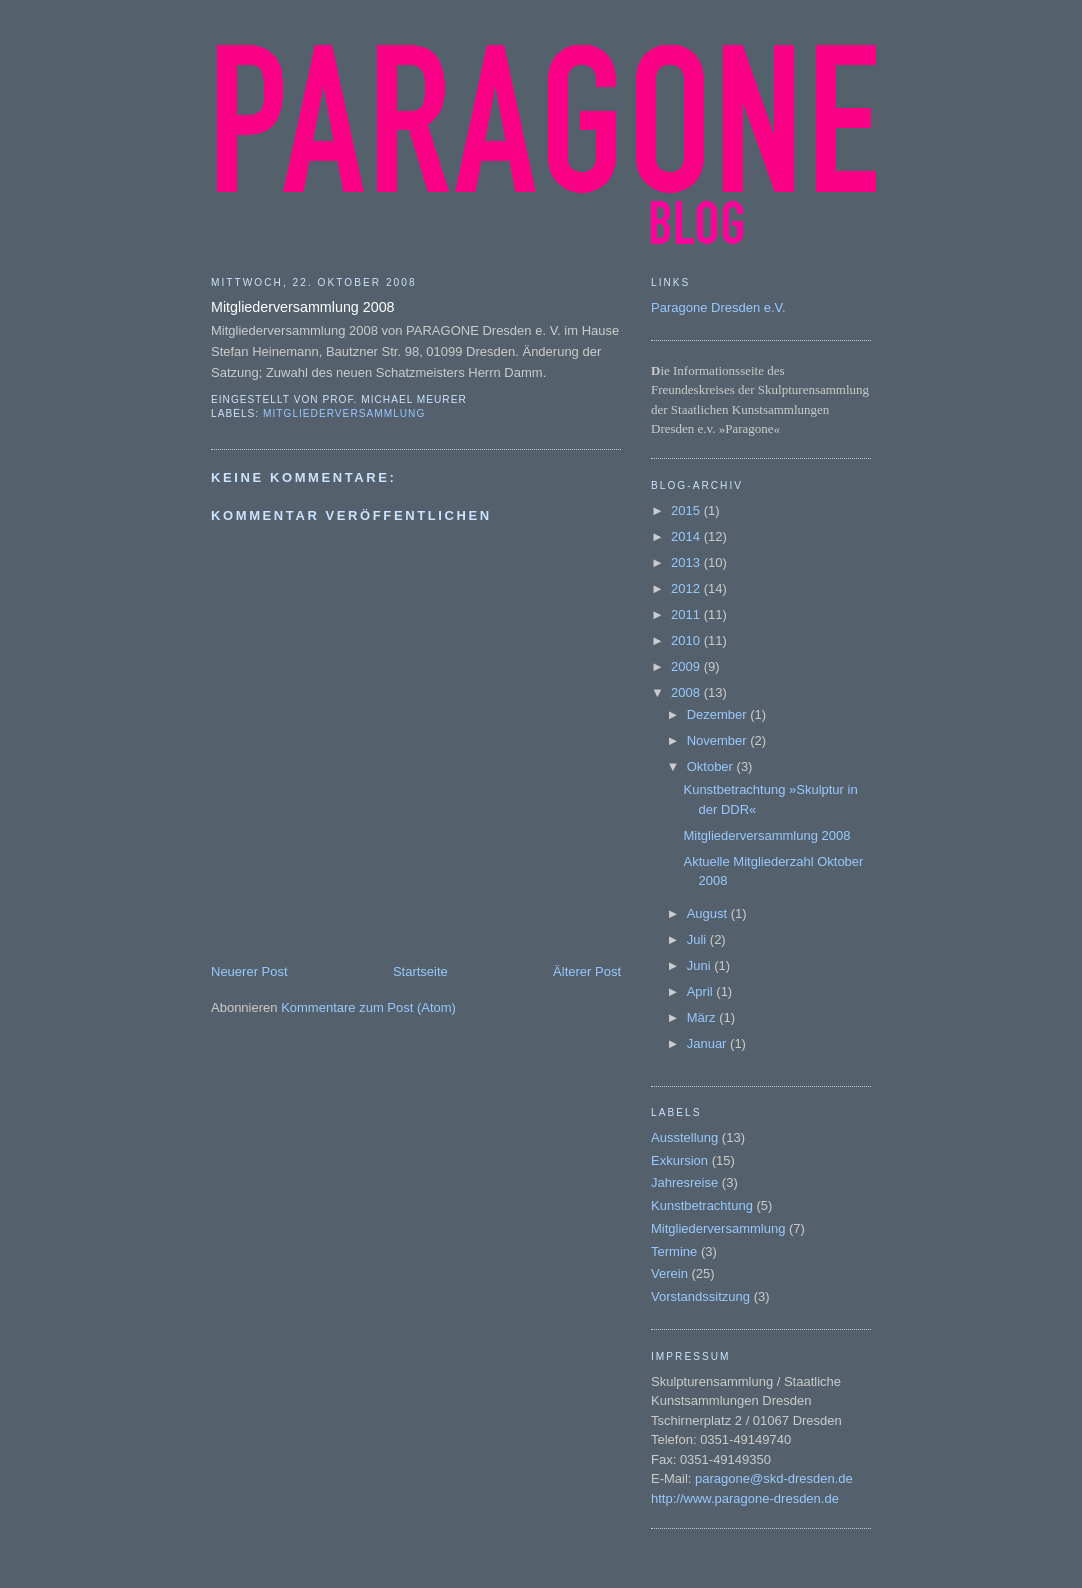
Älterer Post (587, 971)
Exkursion (679, 1160)
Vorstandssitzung (700, 1296)
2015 (687, 510)
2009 (687, 666)
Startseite (420, 971)
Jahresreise (684, 1182)
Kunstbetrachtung (702, 1205)
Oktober (712, 766)
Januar (708, 1043)
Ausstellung (684, 1137)
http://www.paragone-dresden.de (745, 1498)
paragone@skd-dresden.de (774, 1478)
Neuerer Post (249, 971)
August (709, 913)
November (719, 740)
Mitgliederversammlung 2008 (766, 835)
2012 (687, 588)
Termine (674, 1251)
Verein (669, 1273)
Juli (698, 939)
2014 (687, 536)
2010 (687, 640)
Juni (700, 965)
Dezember (719, 714)
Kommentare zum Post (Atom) (368, 1007)
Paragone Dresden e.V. (718, 307)
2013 (687, 562)
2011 (687, 614)
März (703, 1017)
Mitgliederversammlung (344, 413)
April (702, 991)
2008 (687, 692)
